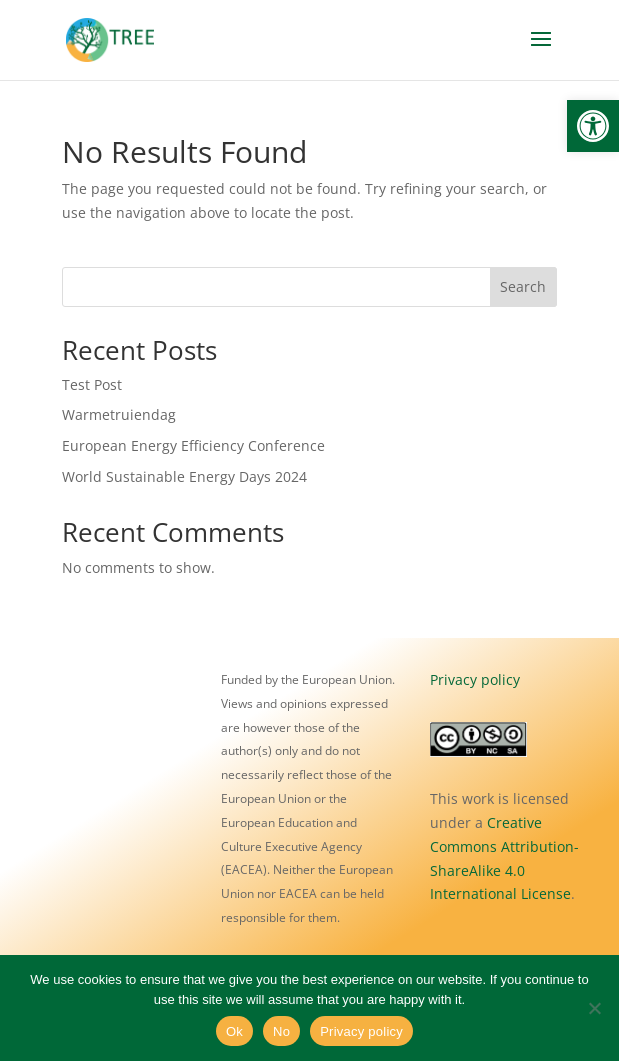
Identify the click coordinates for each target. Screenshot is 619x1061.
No (281, 1031)
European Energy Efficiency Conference (193, 445)
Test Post (92, 384)
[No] (594, 1008)
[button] (593, 126)
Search (523, 286)
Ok (234, 1031)
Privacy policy (475, 679)
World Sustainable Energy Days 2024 (184, 476)
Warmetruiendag (119, 414)
